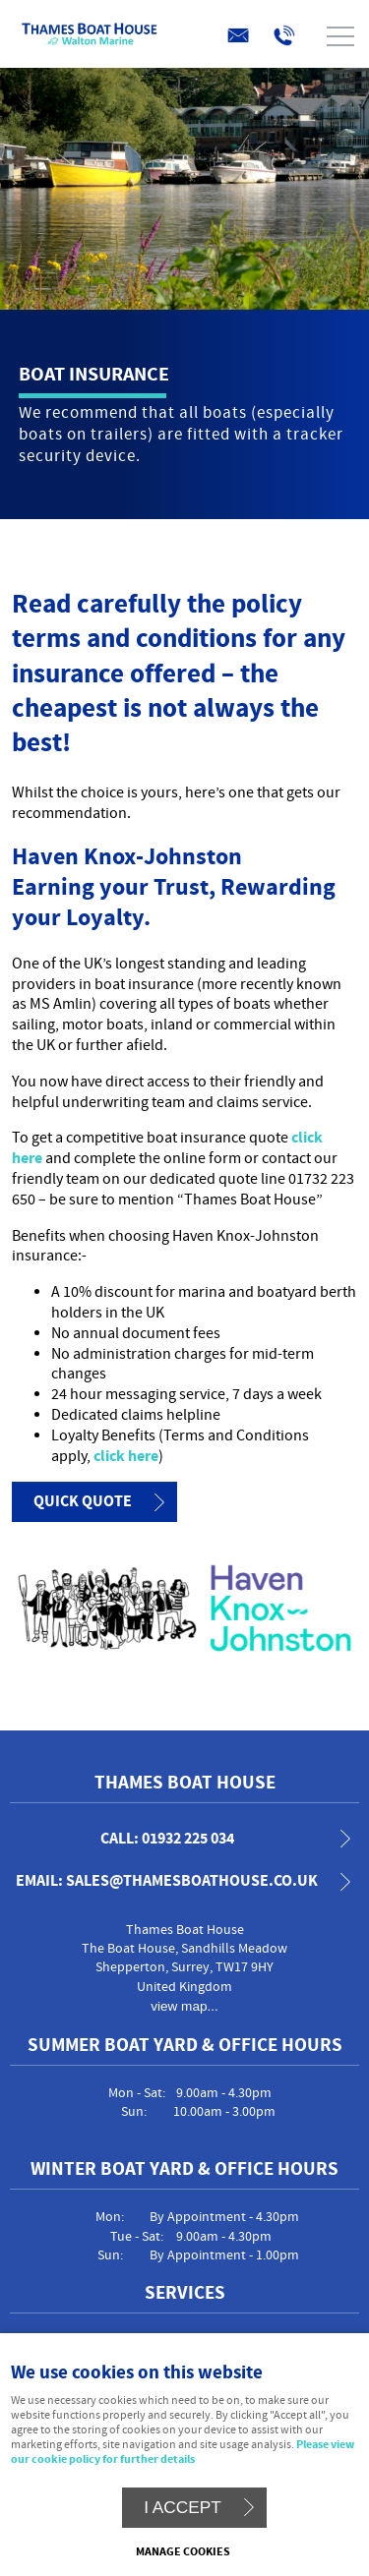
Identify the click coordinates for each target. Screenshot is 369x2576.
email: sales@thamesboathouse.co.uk (167, 1881)
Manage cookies (183, 2552)
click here (125, 1456)
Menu (179, 36)
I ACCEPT (182, 2507)
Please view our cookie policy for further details (182, 2452)
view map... (184, 2006)
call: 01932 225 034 (167, 1839)
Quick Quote (82, 1501)
